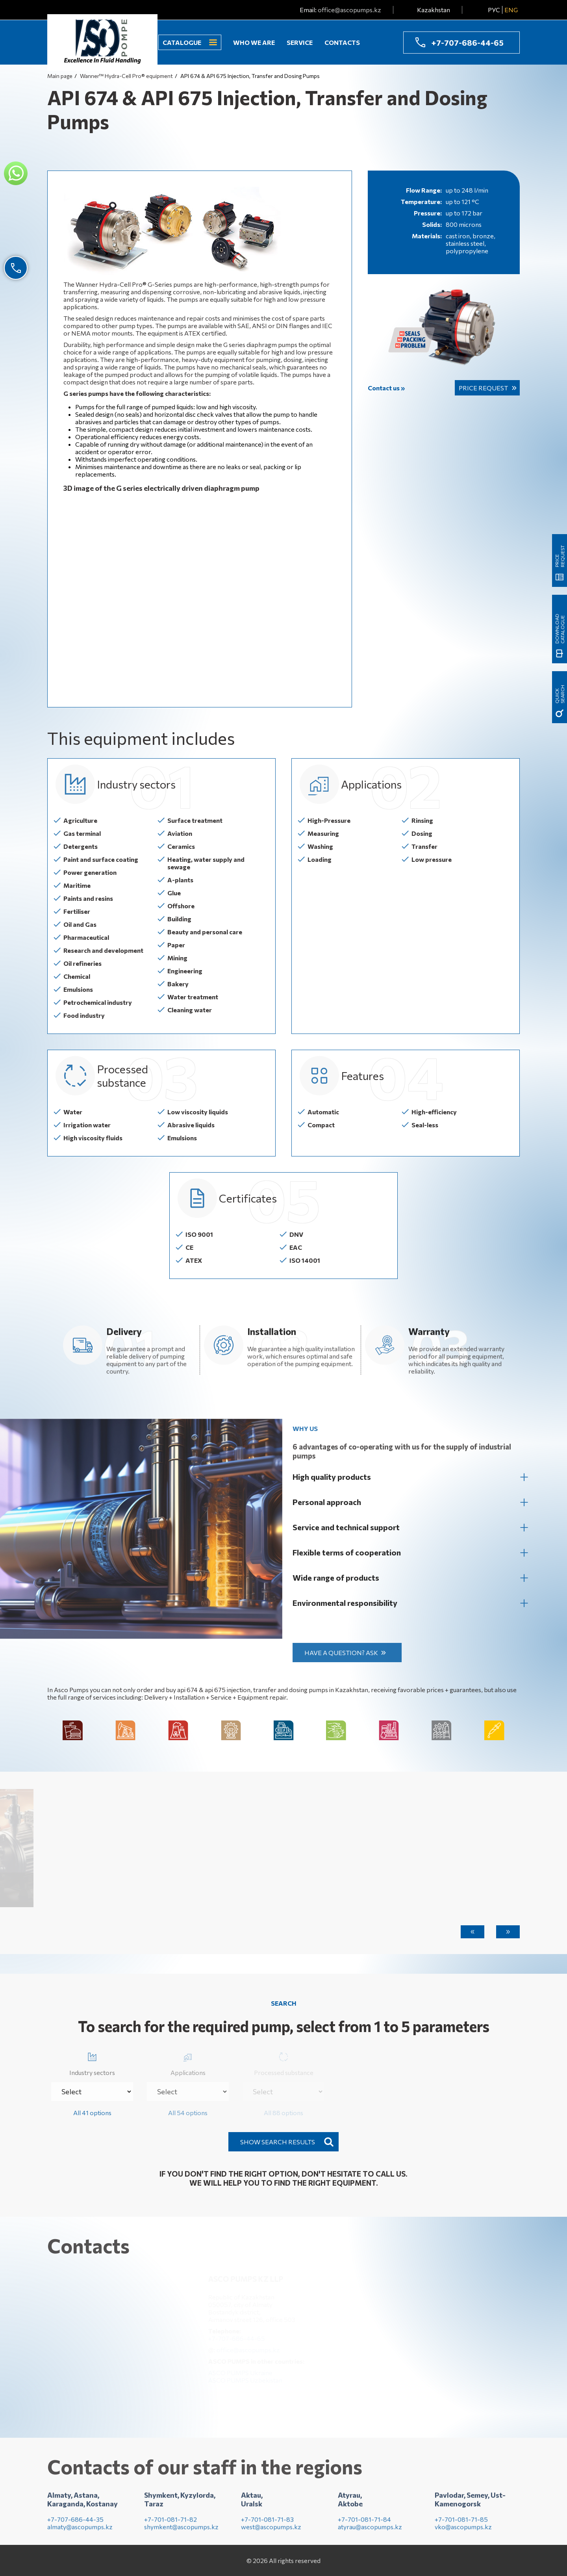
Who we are (254, 42)
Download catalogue (559, 629)
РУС (494, 9)
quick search (559, 694)
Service (300, 42)
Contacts (342, 42)
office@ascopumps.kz (349, 9)
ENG (511, 9)
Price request (483, 388)
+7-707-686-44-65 (467, 42)
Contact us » (386, 388)
